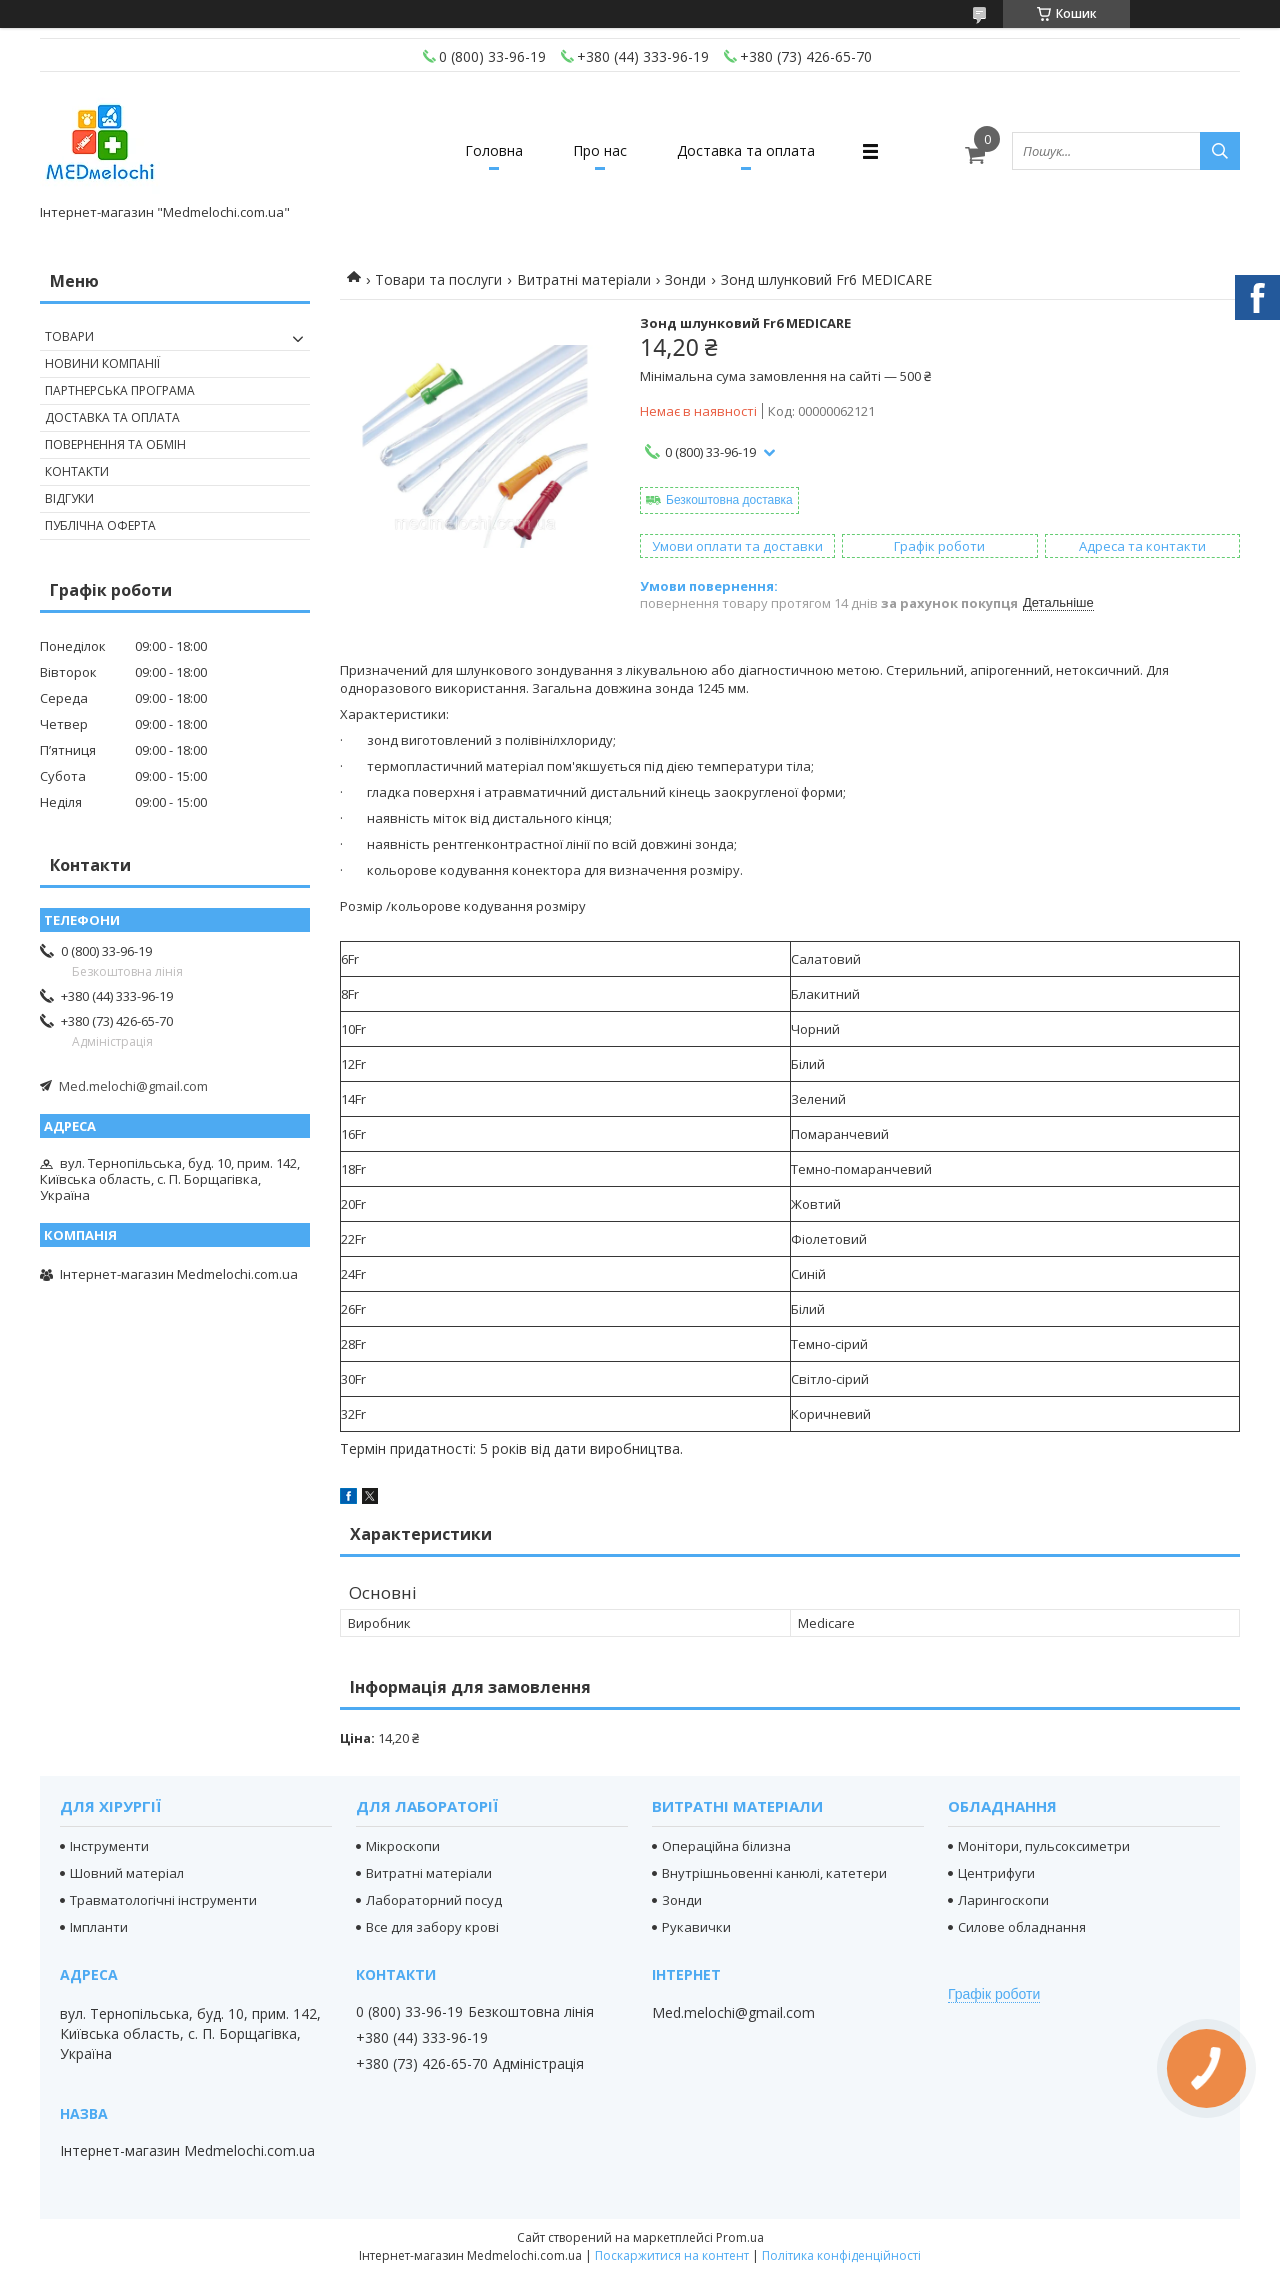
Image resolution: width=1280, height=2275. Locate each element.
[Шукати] (1220, 151)
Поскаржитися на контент (672, 2255)
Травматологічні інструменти (163, 1900)
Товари (69, 336)
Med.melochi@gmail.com (133, 1086)
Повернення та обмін (115, 444)
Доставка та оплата (746, 150)
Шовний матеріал (127, 1873)
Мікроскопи (403, 1846)
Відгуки (69, 498)
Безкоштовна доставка (729, 500)
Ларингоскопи (1003, 1900)
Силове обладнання (1022, 1927)
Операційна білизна (726, 1846)
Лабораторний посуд (434, 1900)
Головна (494, 150)
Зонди (685, 279)
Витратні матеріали (584, 279)
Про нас (600, 150)
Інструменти (109, 1846)
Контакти (77, 471)
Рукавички (696, 1927)
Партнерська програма (120, 390)
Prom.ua (740, 2237)
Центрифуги (996, 1873)
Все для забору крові (432, 1927)
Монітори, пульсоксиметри (1044, 1846)
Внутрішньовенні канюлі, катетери (774, 1873)
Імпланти (99, 1927)
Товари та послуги (438, 279)
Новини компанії (102, 363)
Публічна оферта (100, 525)
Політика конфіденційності (841, 2255)
